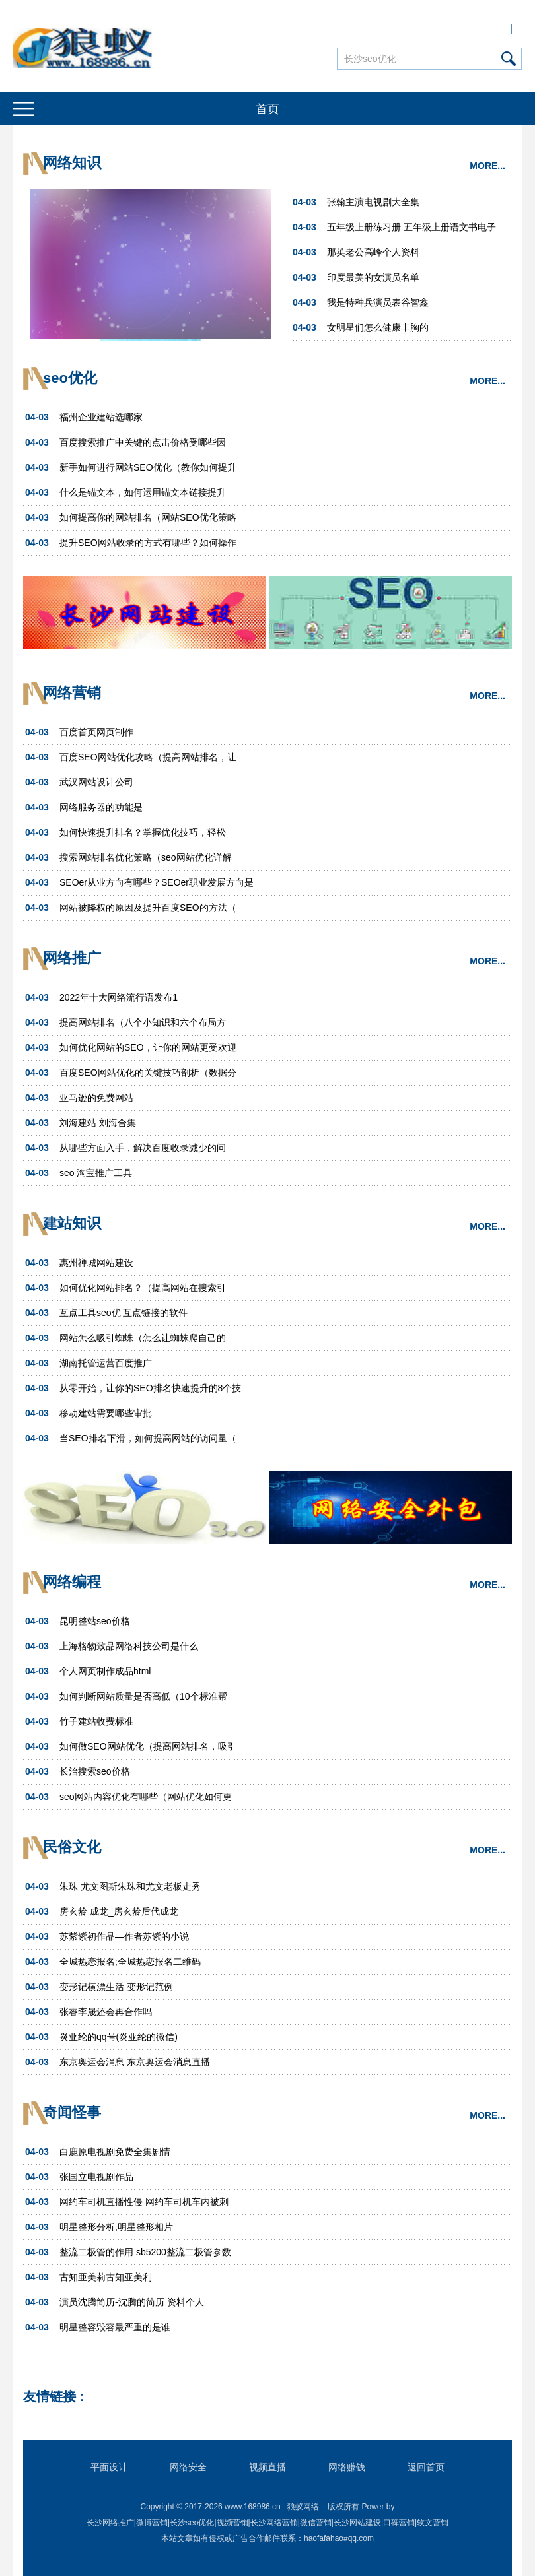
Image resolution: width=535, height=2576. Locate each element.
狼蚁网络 (303, 2506)
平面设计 (108, 2467)
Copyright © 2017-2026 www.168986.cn (210, 2506)
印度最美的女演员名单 (373, 277)
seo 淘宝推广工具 (95, 1173)
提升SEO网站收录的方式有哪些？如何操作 (147, 542)
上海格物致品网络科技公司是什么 (128, 1646)
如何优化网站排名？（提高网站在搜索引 (142, 1287)
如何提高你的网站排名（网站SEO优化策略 (147, 517)
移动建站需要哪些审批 (105, 1413)
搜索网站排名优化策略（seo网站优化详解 (145, 857)
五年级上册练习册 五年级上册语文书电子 (411, 227)
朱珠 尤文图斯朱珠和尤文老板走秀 (130, 1886)
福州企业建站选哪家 (101, 417)
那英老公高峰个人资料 (373, 252)
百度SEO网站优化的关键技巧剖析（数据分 (147, 1072)
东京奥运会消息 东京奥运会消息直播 (134, 2062)
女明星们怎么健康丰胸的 (378, 327)
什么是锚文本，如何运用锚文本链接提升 (142, 492)
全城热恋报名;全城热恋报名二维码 (130, 1961)
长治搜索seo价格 (94, 1771)
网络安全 (188, 2467)
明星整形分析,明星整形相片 (116, 2227)
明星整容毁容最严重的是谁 (114, 2327)
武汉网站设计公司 (96, 782)
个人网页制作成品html (105, 1671)
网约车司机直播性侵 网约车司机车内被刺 (144, 2201)
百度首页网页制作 (96, 732)
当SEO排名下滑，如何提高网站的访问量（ (147, 1438)
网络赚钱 (346, 2467)
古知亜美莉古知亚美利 (105, 2277)
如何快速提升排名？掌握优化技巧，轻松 (142, 832)
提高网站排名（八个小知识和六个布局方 (142, 1022)
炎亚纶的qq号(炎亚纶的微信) (118, 2036)
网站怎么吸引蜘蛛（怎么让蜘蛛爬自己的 (142, 1338)
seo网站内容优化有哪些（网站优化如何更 (145, 1796)
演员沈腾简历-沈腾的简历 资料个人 (131, 2302)
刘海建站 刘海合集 (97, 1122)
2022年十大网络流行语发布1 (118, 997)
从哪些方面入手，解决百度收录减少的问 (142, 1147)
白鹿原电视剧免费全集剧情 (114, 2151)
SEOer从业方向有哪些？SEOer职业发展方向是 (156, 882)
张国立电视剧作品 (96, 2176)
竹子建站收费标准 (96, 1721)
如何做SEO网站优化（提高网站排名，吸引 (147, 1746)
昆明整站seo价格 (94, 1621)
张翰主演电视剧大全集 (373, 202)
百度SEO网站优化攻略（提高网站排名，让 (147, 757)
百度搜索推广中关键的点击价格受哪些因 (142, 442)
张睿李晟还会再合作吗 (105, 2011)
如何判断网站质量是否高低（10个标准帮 (143, 1696)
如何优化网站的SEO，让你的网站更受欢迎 (147, 1047)
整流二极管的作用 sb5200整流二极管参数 (145, 2252)
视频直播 (267, 2467)
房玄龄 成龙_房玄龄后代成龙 (118, 1911)
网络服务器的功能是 (101, 807)
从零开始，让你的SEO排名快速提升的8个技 (150, 1388)
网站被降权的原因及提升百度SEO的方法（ (147, 907)
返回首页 (426, 2467)
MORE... (487, 165)
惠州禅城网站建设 (96, 1262)
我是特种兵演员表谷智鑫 (378, 302)
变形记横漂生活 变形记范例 (116, 1986)
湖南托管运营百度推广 (105, 1363)
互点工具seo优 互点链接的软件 (123, 1312)
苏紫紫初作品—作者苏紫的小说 (124, 1936)
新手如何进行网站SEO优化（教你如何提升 (147, 467)
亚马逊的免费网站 (96, 1097)
